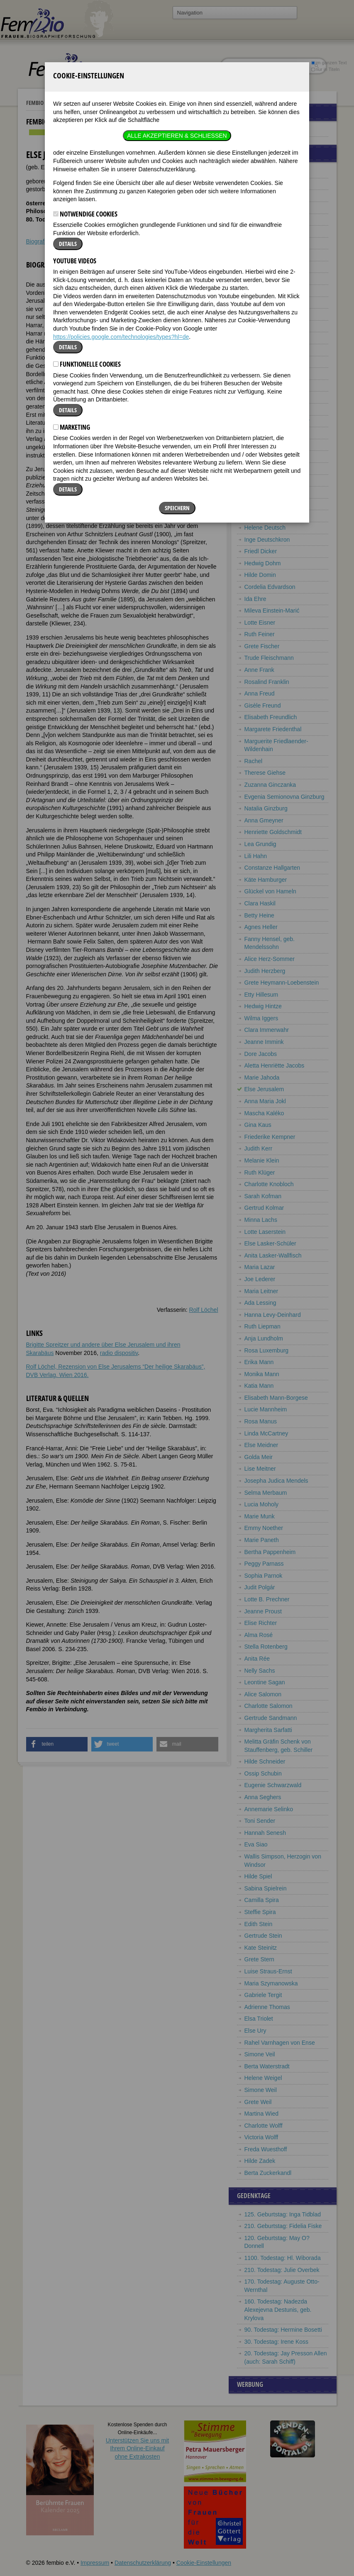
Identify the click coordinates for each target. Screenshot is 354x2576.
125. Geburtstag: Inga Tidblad (282, 2214)
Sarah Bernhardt (265, 385)
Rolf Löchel (203, 1309)
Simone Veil (259, 2054)
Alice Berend (260, 326)
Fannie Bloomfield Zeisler (277, 421)
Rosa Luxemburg (266, 1350)
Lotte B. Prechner (267, 1599)
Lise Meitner (260, 1468)
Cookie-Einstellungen (203, 2562)
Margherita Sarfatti (268, 1730)
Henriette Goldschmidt (273, 832)
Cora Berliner (261, 373)
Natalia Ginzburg (266, 808)
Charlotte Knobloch (269, 1184)
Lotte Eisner (260, 622)
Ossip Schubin (263, 1773)
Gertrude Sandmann (270, 1718)
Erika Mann (259, 1362)
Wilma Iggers (261, 1018)
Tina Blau (256, 397)
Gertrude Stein (263, 1935)
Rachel (253, 761)
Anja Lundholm (263, 1338)
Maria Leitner (261, 1291)
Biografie (37, 241)
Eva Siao (256, 1844)
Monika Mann (261, 1374)
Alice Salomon (263, 1694)
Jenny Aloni (259, 195)
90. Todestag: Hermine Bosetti (283, 2329)
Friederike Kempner (269, 1137)
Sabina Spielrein (265, 1888)
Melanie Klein (261, 1160)
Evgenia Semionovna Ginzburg (284, 796)
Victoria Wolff (261, 2137)
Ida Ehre (255, 599)
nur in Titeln (325, 69)
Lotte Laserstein (265, 1231)
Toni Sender (260, 1820)
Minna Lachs (260, 1219)
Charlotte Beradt (265, 314)
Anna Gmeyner (263, 820)
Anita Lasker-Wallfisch (273, 1255)
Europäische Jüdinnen (101, 103)
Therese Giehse (265, 772)
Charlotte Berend (266, 337)
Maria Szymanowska (271, 1983)
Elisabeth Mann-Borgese (276, 1397)
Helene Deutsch (265, 527)
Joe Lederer (260, 1279)
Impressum (95, 2562)
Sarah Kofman (263, 1196)
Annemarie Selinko (268, 1809)
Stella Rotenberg (266, 1646)
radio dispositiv (119, 1353)
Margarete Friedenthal (273, 729)
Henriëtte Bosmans (269, 432)
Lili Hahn (255, 856)
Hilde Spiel (258, 1876)
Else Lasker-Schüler (270, 1243)
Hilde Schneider (265, 1761)
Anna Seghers (262, 1797)
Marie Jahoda (262, 1077)
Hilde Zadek (260, 2161)
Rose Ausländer (265, 219)
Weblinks (66, 241)
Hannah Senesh (265, 1832)
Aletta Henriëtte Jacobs (274, 1065)
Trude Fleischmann (269, 657)
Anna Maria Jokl (265, 1101)
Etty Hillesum (261, 994)
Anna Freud (259, 693)
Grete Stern (259, 1959)
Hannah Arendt (263, 207)
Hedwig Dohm (262, 563)
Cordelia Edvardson (269, 587)
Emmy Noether (263, 1528)
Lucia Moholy (261, 1504)
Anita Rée (257, 1658)
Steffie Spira (260, 1912)
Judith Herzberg (265, 971)
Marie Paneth (261, 1540)
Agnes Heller (261, 927)
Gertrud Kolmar (264, 1207)
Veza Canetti (260, 480)
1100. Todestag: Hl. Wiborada (282, 2258)
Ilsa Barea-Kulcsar (268, 231)
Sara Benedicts (264, 290)
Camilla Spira (261, 1900)
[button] (57, 1744)
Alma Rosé (258, 1635)
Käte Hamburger (265, 879)
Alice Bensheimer (267, 302)
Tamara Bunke (263, 456)
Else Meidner (261, 1445)
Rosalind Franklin (266, 682)
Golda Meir (258, 1457)
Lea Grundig (260, 844)
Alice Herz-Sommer (269, 959)
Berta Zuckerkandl (268, 2173)
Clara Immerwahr (266, 1030)
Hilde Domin (260, 575)
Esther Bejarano (265, 254)
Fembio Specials (45, 103)
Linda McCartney (266, 1433)
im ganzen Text (329, 62)
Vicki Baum (258, 243)
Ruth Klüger (259, 1172)
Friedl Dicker (260, 551)
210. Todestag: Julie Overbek (282, 2270)
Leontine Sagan (264, 1682)
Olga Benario (261, 278)
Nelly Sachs (259, 1670)
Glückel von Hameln (270, 891)
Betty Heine (259, 915)
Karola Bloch (260, 409)
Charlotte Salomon (268, 1706)
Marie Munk (259, 1516)
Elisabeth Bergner (267, 361)
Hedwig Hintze (263, 1006)
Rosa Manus (260, 1421)
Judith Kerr (258, 1148)
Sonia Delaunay (265, 515)
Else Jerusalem (264, 1089)
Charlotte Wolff (263, 2125)
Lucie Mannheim (265, 1409)
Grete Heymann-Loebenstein (281, 982)
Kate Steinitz (260, 1947)
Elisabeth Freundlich (270, 717)
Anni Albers (259, 171)
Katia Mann (259, 1385)
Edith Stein (258, 1924)
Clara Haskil (260, 903)
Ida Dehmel (259, 504)
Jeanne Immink (264, 1042)
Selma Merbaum (265, 1492)
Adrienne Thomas (267, 2007)
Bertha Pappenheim (270, 1552)
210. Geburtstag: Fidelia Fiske (283, 2226)
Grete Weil (258, 2102)
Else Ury (255, 2030)
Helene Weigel (263, 2078)
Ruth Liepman (262, 1326)
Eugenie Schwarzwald (273, 1785)
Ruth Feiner (259, 634)
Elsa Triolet (258, 2018)
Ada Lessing (260, 1302)
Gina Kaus (257, 1124)
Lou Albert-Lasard (267, 183)
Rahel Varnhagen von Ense (279, 2042)
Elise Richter (260, 1623)
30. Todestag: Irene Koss (276, 2341)
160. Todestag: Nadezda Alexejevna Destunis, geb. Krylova (278, 2309)
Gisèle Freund (262, 705)
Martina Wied (261, 2113)
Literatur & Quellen (107, 241)
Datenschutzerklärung (143, 2562)
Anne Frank (259, 670)
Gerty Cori (257, 492)
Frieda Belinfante (266, 266)
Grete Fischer (262, 646)
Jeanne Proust (263, 1611)
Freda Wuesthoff (265, 2149)
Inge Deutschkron (267, 539)
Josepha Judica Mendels (276, 1480)
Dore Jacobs (260, 1054)
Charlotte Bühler (265, 468)
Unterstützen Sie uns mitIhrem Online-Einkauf (137, 2448)
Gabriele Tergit (263, 1995)
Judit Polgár (259, 1587)
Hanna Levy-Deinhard (272, 1314)
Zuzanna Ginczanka (270, 784)
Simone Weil (260, 2090)
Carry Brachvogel (266, 444)
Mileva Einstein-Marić (272, 610)
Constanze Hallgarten (272, 867)
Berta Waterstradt (267, 2066)
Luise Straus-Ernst (268, 1971)
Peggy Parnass (264, 1563)
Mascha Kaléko (264, 1113)
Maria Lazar (259, 1267)
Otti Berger (258, 349)
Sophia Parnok (263, 1575)
